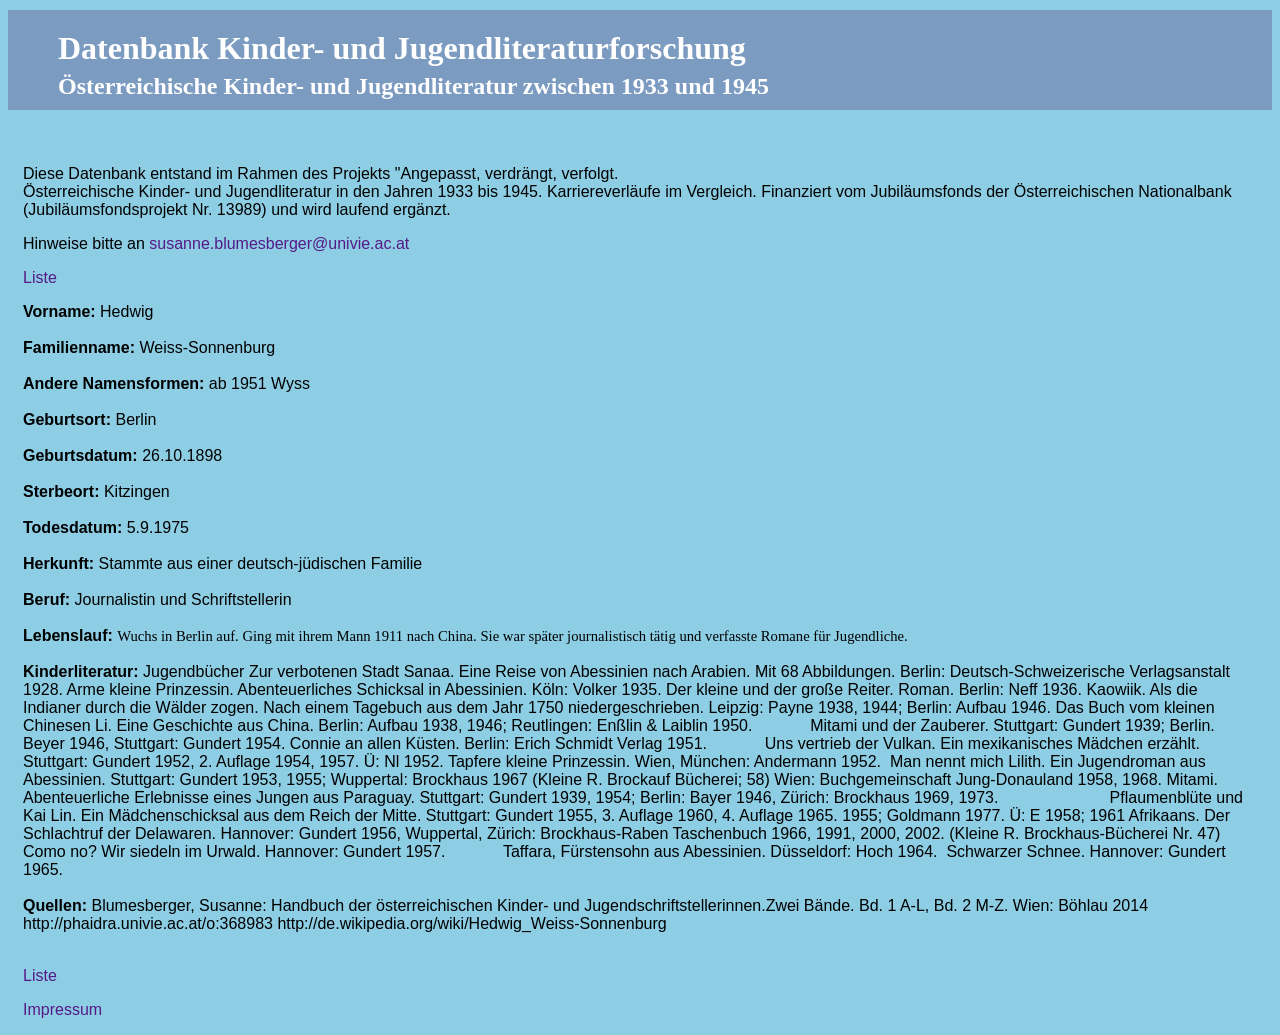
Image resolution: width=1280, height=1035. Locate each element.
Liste (40, 277)
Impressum (62, 1009)
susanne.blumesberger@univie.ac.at (279, 243)
